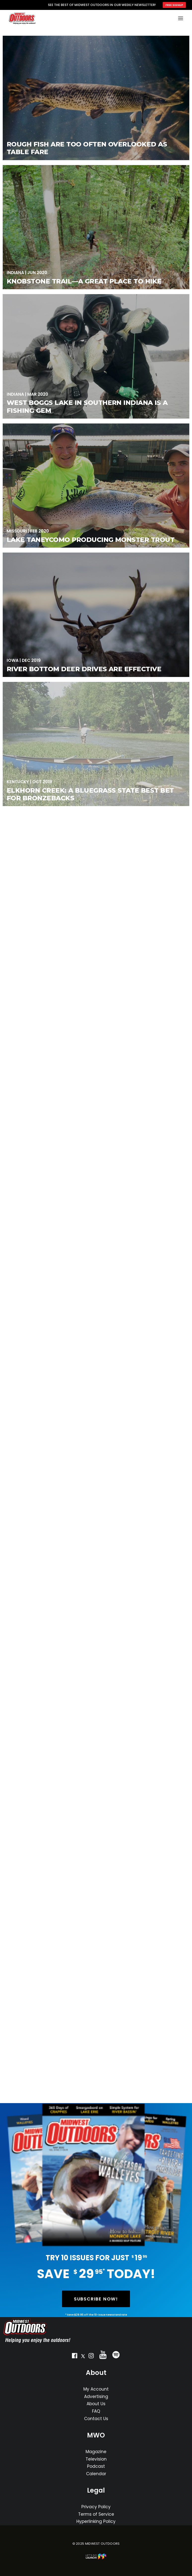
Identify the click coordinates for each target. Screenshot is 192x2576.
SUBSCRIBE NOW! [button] (96, 2299)
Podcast (96, 2466)
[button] (75, 2357)
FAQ (96, 2411)
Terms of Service (96, 2514)
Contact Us (96, 2419)
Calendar (96, 2474)
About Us (96, 2404)
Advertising (96, 2397)
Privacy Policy (96, 2507)
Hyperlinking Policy (96, 2521)
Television (96, 2459)
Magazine (96, 2452)
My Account (96, 2389)
